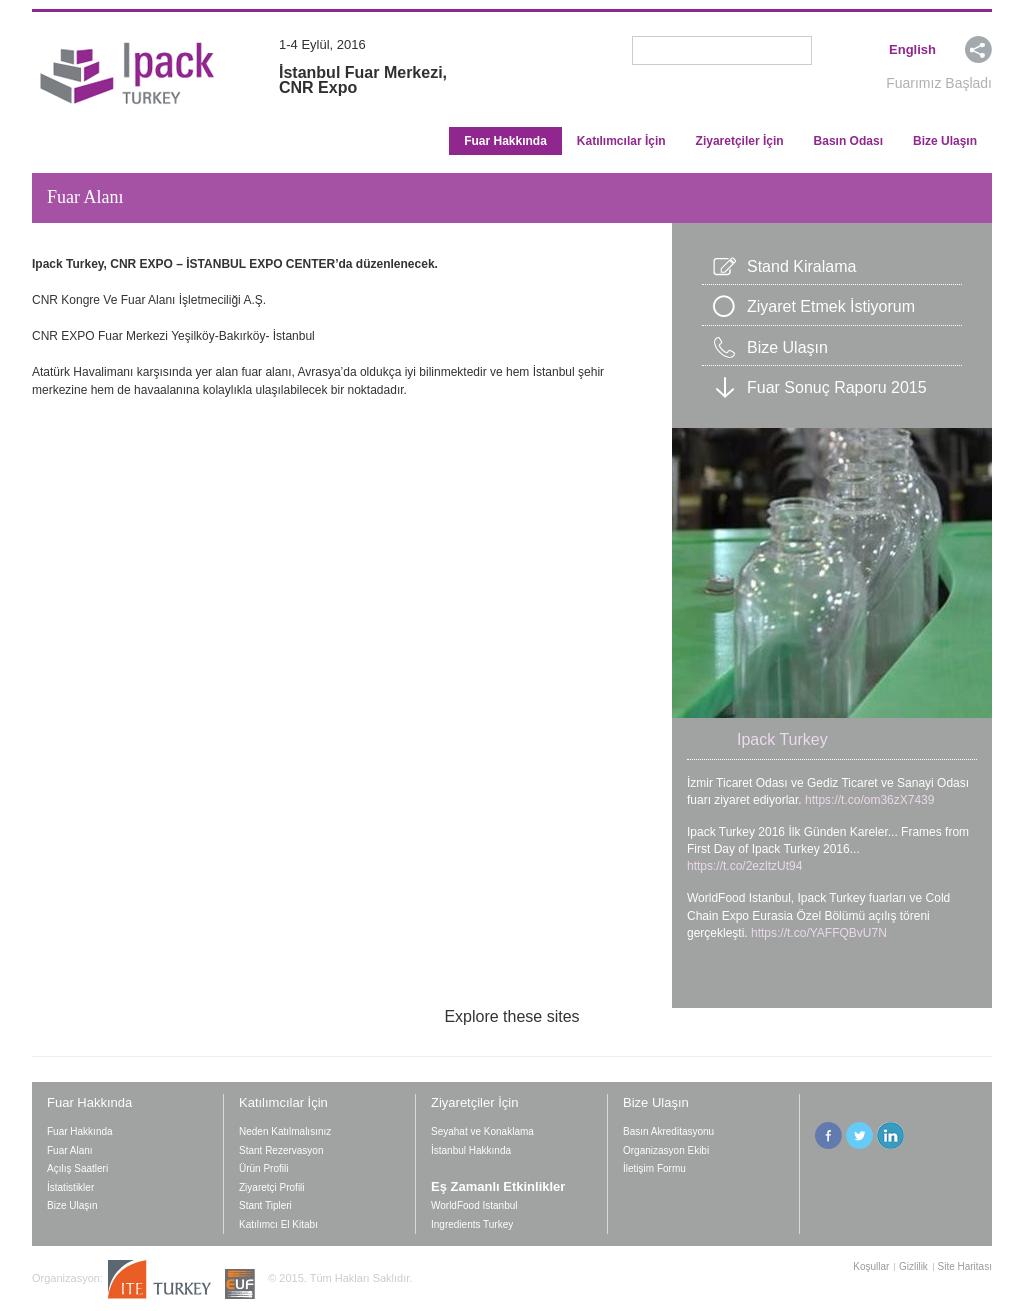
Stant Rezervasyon (281, 1150)
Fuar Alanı (70, 1150)
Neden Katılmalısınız (285, 1131)
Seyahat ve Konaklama (482, 1131)
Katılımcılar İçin (621, 141)
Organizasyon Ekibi (666, 1150)
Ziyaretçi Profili (272, 1187)
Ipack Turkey (782, 739)
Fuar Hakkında (505, 141)
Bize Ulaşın (945, 141)
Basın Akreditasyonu (668, 1131)
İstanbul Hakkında (471, 1150)
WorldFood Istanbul (474, 1205)
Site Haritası (965, 1267)
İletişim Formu (654, 1168)
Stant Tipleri (265, 1205)
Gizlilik (913, 1267)
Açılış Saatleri (77, 1168)
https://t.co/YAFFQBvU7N (819, 933)
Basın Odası (848, 141)
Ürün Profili (263, 1168)
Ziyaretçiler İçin (740, 141)
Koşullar (871, 1267)
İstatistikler (70, 1187)
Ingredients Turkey (475, 1224)
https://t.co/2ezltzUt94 (744, 866)
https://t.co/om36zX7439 (869, 800)
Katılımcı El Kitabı (278, 1224)
